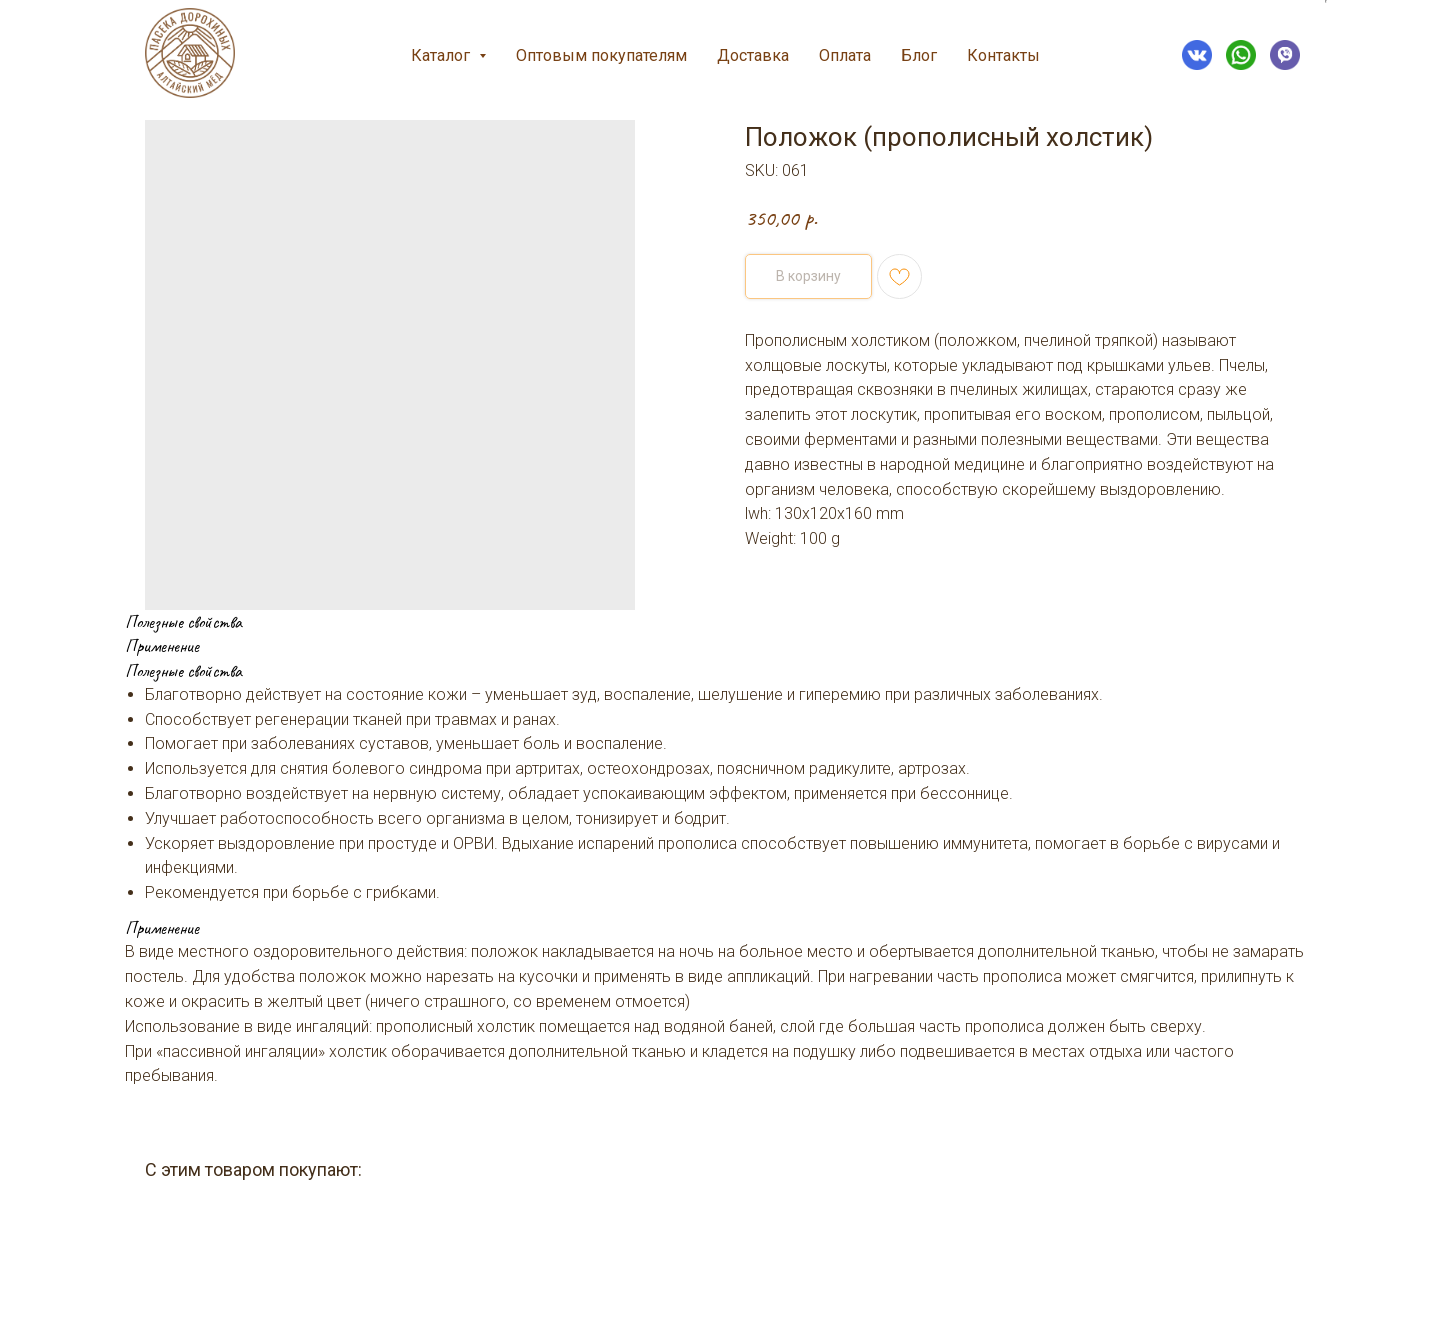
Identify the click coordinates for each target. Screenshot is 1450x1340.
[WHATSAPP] (1241, 55)
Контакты (1003, 55)
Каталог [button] (442, 55)
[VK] (1197, 55)
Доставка (753, 55)
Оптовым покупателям (601, 55)
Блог (919, 55)
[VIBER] (1285, 55)
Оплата (845, 55)
